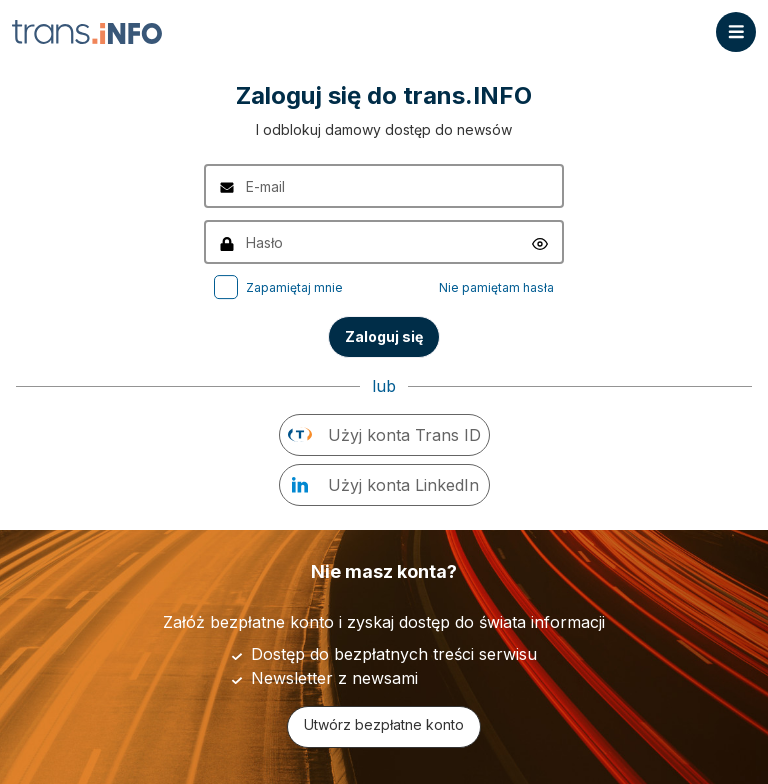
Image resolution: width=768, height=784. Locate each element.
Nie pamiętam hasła (496, 287)
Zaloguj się (384, 336)
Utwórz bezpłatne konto (384, 724)
